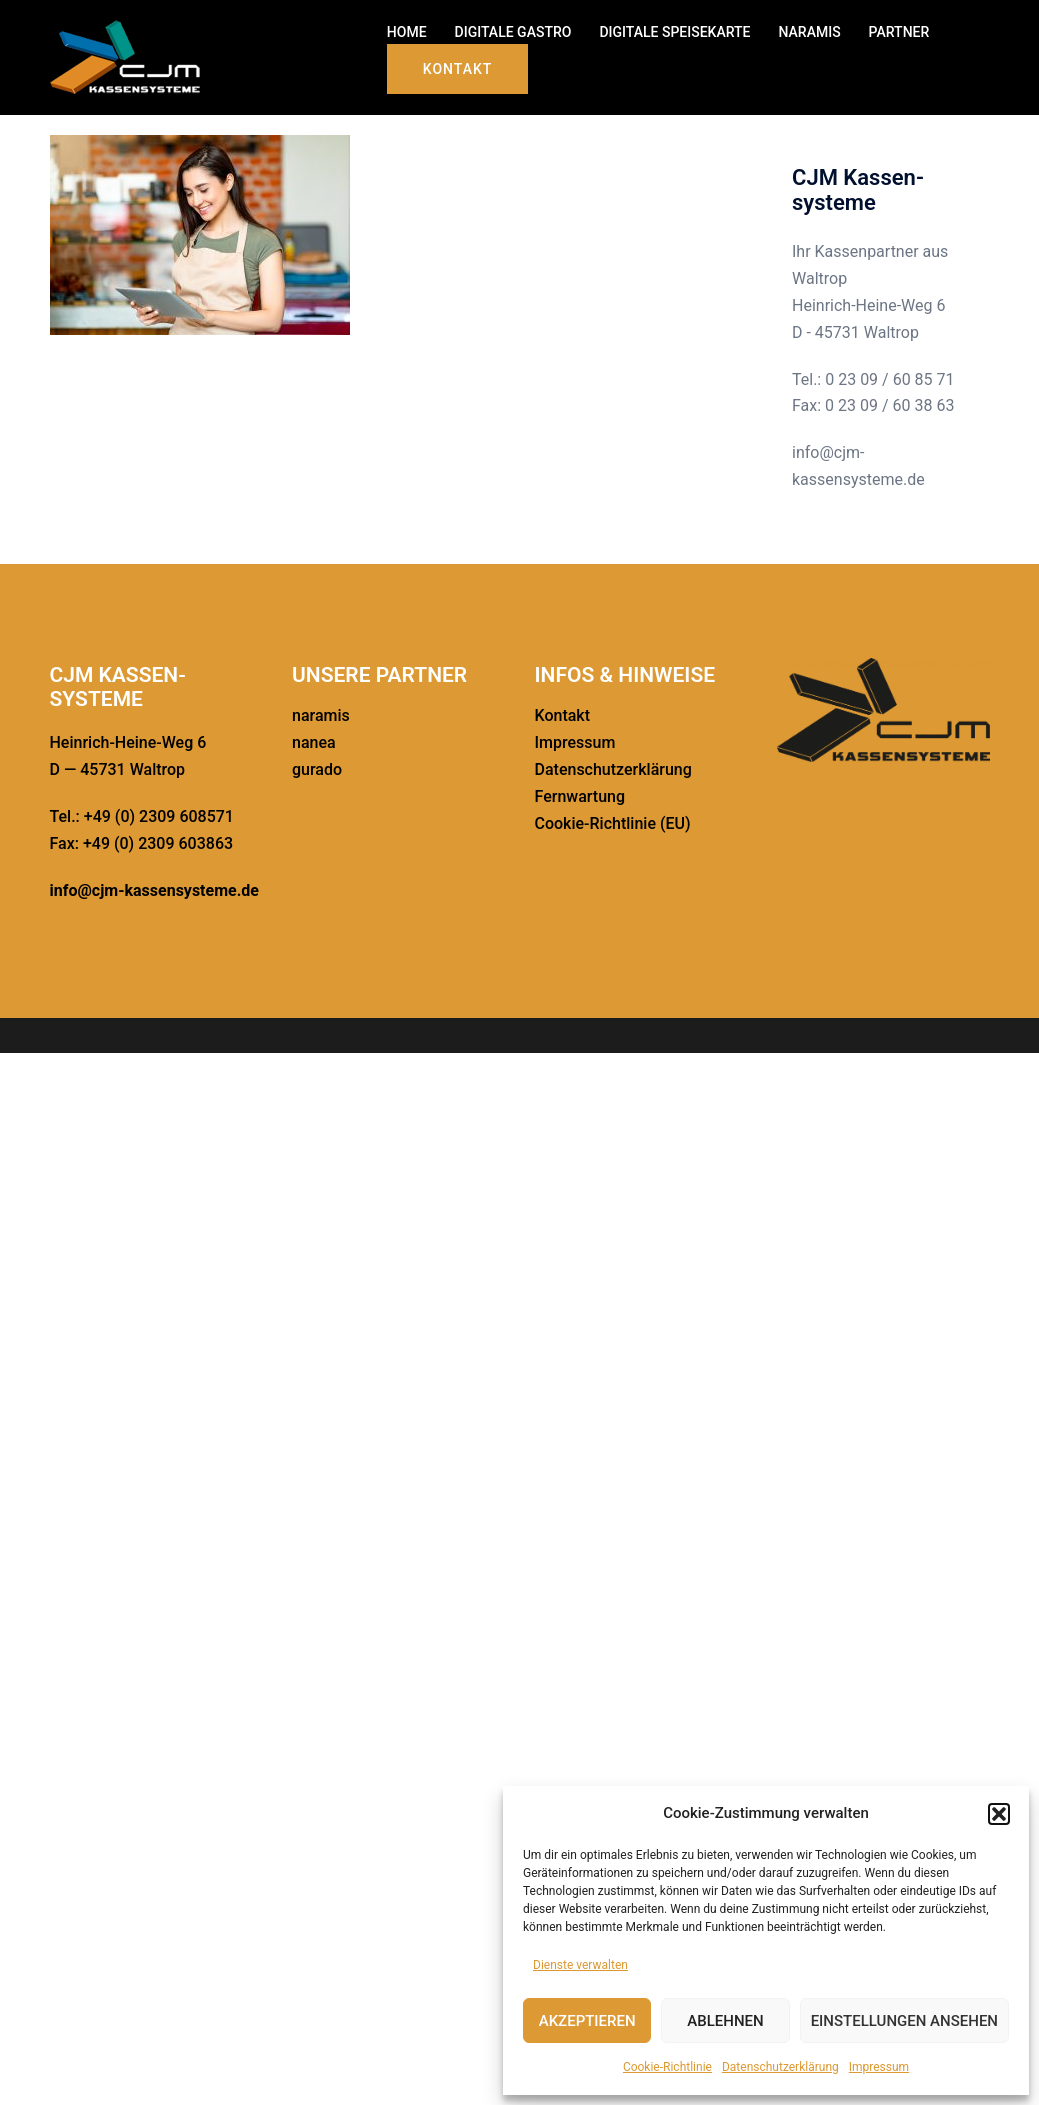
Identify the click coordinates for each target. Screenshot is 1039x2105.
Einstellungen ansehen (904, 2021)
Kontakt (458, 69)
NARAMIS (809, 32)
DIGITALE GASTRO (513, 32)
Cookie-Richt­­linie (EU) (613, 823)
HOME (407, 32)
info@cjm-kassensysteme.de (154, 890)
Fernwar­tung (580, 796)
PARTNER (899, 32)
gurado (317, 769)
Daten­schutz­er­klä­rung (780, 2067)
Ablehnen (725, 2021)
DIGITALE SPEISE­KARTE (674, 32)
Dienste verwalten (580, 1965)
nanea (314, 742)
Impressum (879, 2067)
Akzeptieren (587, 2021)
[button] (999, 1814)
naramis (321, 715)
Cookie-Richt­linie (667, 2067)
